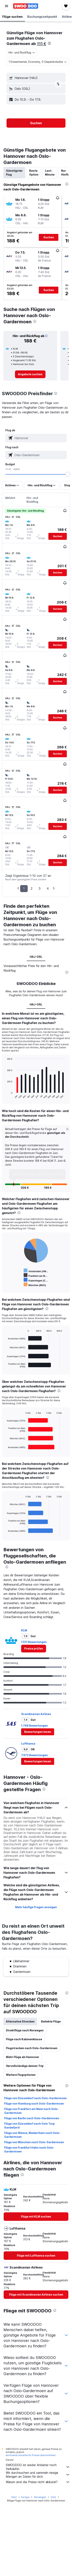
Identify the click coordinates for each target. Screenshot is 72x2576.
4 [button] (48, 888)
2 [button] (31, 888)
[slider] (67, 474)
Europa (25, 2497)
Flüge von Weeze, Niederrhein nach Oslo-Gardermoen (32, 2134)
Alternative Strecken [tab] (20, 2021)
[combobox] (22, 52)
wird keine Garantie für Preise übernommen (30, 2455)
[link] (30, 374)
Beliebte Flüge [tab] (51, 2021)
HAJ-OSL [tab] (36, 956)
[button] (6, 6)
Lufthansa (28, 1743)
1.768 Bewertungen (34, 1725)
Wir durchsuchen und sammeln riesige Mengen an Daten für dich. (38, 2474)
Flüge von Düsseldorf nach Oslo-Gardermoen (35, 2098)
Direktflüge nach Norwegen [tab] (25, 2030)
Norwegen (40, 2497)
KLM (24, 1630)
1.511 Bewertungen (34, 1642)
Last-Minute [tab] (50, 172)
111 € (41, 43)
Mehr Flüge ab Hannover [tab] (22, 2057)
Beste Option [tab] (33, 172)
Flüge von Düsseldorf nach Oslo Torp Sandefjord (29, 2125)
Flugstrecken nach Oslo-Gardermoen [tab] (31, 2048)
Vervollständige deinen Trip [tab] (25, 2065)
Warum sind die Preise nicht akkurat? (38, 2482)
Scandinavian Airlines (36, 1714)
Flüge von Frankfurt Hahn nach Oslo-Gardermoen (29, 2149)
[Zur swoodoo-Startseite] (25, 6)
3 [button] (40, 888)
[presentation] (49, 43)
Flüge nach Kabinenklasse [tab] (24, 2039)
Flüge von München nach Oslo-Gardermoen (34, 2142)
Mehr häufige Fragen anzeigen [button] (36, 1907)
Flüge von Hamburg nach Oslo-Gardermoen (34, 2103)
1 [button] (24, 888)
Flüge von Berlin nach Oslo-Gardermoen (31, 2118)
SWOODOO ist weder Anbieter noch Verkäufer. (38, 2467)
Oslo (53, 2497)
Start (14, 2497)
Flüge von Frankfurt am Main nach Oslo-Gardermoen (31, 2110)
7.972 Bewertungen (34, 1755)
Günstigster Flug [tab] (14, 172)
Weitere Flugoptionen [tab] (21, 2074)
